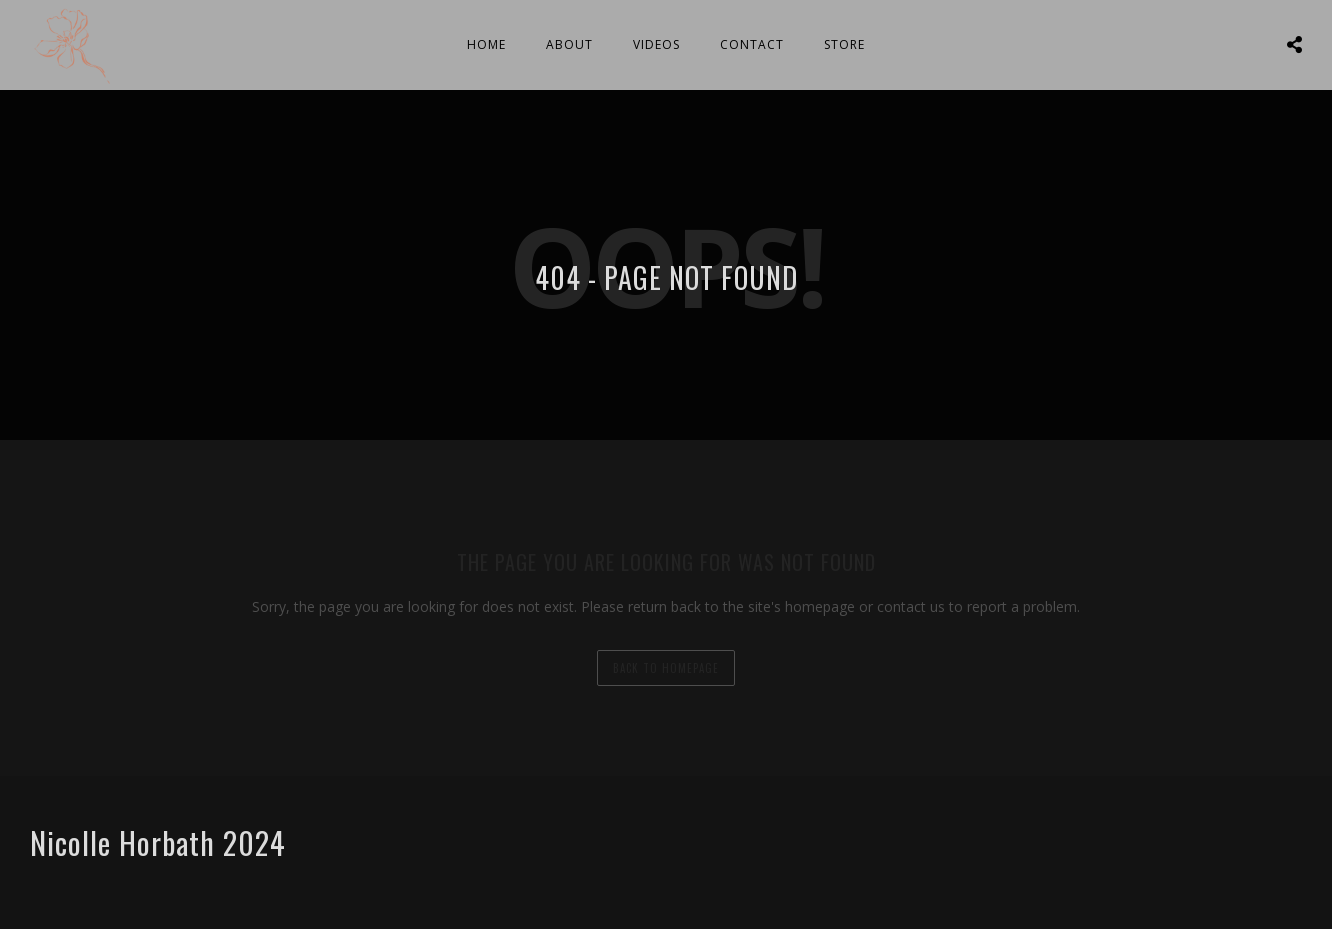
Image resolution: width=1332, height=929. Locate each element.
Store (844, 44)
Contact (752, 44)
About (569, 44)
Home (486, 44)
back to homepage (666, 668)
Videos (656, 44)
